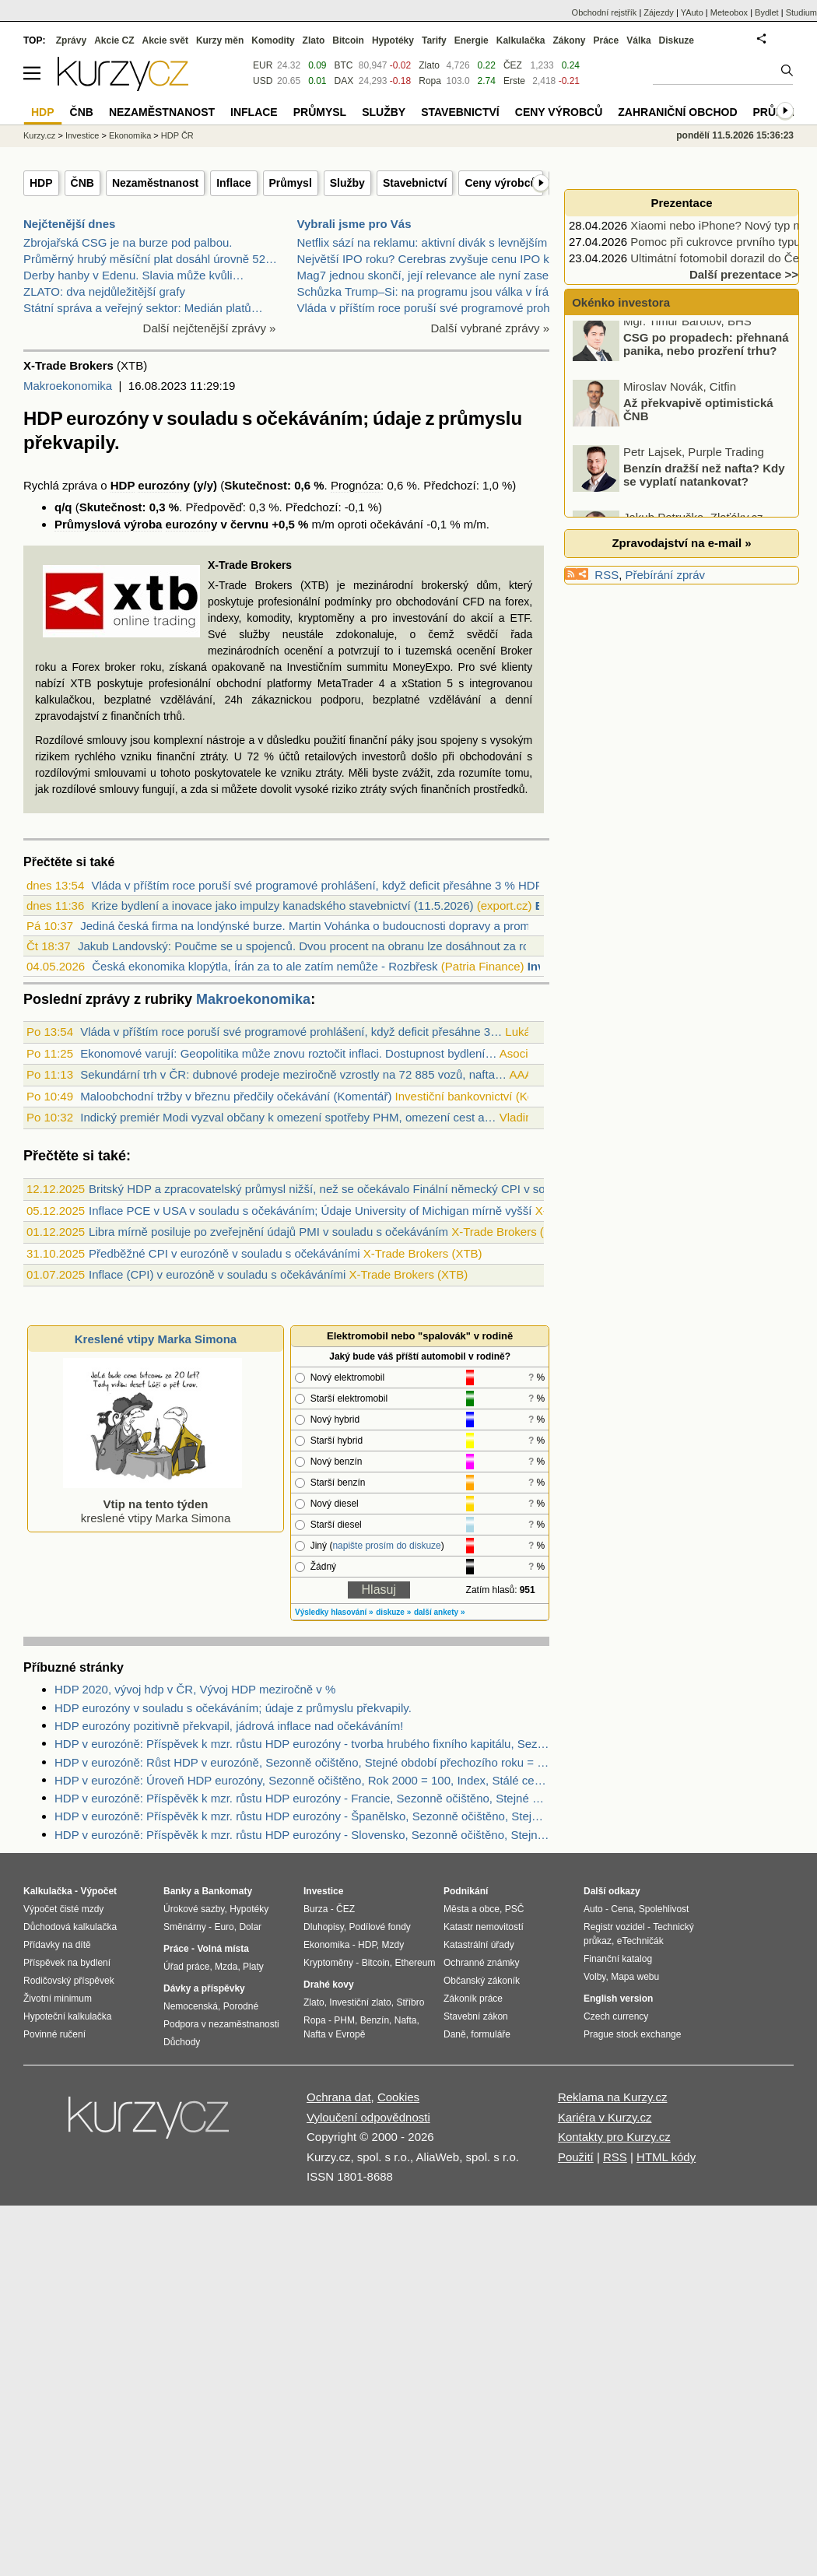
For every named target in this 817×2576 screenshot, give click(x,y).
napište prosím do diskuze (386, 1545)
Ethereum (414, 1962)
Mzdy (393, 1944)
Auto (593, 1909)
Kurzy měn (220, 40)
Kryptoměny (328, 1962)
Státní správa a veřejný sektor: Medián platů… (143, 307)
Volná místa (222, 1948)
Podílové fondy (379, 1926)
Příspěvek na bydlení (66, 1962)
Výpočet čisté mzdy (63, 1909)
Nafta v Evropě (334, 2034)
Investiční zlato (360, 2002)
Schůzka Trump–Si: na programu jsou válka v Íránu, (431, 291)
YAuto (692, 12)
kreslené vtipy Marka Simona (152, 1504)
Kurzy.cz (39, 135)
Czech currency (616, 2016)
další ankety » (439, 1612)
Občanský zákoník (482, 1980)
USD (262, 80)
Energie (471, 40)
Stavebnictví (415, 183)
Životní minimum (57, 1998)
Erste (514, 80)
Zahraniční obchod (677, 112)
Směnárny (184, 1926)
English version (618, 1998)
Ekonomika (130, 135)
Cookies (398, 2097)
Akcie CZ (114, 40)
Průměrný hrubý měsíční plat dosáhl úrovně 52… (150, 258)
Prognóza (355, 485)
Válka (638, 40)
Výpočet (98, 1891)
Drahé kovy (328, 1984)
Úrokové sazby (193, 1909)
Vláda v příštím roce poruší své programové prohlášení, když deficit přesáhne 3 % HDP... (321, 885)
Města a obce (472, 1909)
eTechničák (640, 1941)
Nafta (405, 2020)
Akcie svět (165, 40)
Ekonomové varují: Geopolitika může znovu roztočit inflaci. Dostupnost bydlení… (288, 1053)
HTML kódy (666, 2157)
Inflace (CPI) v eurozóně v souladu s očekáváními (217, 1274)
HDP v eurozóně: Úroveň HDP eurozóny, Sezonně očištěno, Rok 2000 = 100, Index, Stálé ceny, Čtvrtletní (301, 1780)
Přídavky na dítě (57, 1944)
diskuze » (393, 1612)
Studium (801, 12)
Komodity (272, 40)
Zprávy (71, 40)
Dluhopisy (323, 1926)
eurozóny (164, 485)
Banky (177, 1891)
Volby (594, 1976)
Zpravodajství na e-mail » (681, 542)
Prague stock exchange (632, 2034)
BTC (344, 65)
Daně (455, 2034)
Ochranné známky (481, 1962)
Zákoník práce (473, 1998)
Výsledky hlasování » (334, 1612)
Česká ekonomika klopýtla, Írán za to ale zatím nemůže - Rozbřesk (264, 966)
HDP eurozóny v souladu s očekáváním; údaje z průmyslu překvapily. (233, 1707)
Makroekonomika (67, 385)
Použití (576, 2157)
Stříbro (410, 2002)
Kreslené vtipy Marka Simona (156, 1339)
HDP (41, 183)
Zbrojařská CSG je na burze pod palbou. (127, 242)
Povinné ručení (54, 2034)
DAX (344, 80)
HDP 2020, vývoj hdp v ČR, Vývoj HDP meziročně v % (194, 1689)
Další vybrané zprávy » (489, 328)
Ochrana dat (339, 2097)
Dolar (250, 1926)
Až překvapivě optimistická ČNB (698, 418)
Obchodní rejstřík (604, 12)
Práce (606, 40)
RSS (606, 574)
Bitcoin (348, 40)
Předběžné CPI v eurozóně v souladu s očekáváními (224, 1253)
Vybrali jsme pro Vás (354, 223)
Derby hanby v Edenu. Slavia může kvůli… (133, 275)
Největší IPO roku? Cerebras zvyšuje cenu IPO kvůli (432, 258)
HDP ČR (177, 135)
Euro (223, 1926)
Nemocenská (190, 2006)
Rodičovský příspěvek (68, 1980)
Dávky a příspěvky (204, 1988)
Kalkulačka (520, 40)
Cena (622, 1909)
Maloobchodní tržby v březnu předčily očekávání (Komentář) (235, 1096)
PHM (344, 2020)
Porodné (240, 2006)
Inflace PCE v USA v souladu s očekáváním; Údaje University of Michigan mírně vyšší (310, 1210)
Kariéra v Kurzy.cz (605, 2117)
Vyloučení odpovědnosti (368, 2117)
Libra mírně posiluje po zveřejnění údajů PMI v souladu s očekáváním (268, 1231)
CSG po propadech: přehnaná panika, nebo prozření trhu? (706, 352)
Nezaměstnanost (155, 183)
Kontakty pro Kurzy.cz (614, 2136)
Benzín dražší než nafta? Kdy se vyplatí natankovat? (704, 483)
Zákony (568, 40)
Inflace (233, 183)
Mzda (226, 1966)
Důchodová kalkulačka (70, 1926)
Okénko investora (619, 302)
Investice (82, 135)
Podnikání (466, 1891)
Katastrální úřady (479, 1944)
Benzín (374, 2020)
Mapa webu (635, 1976)
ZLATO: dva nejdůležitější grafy (104, 291)
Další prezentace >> (743, 274)
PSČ (514, 1909)
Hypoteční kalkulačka (67, 2016)
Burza (315, 1909)
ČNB (82, 183)
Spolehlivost (664, 1909)
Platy (253, 1966)
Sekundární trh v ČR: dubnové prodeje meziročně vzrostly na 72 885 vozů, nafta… (293, 1074)
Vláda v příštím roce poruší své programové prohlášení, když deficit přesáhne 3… (291, 1031)
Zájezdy (658, 12)
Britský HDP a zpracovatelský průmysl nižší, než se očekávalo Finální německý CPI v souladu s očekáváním (369, 1188)
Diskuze (676, 40)
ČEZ (512, 65)
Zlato (429, 65)
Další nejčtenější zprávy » (209, 328)
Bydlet (767, 12)
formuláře (490, 2034)
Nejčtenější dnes (69, 223)
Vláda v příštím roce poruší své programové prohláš (431, 307)
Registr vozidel (614, 1926)
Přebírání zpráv (666, 574)
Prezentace (681, 202)
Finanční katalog (618, 1958)
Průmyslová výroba (108, 524)
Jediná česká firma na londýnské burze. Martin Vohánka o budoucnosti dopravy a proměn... (316, 925)
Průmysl (290, 183)
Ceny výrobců (501, 183)
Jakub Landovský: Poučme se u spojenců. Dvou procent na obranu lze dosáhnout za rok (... (315, 946)
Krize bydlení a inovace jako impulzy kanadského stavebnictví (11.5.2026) (282, 905)
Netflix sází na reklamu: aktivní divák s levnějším (422, 242)
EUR (262, 65)
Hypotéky (393, 40)
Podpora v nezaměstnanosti (221, 2024)
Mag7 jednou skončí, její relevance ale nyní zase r (426, 275)
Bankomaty (227, 1891)
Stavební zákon (476, 2016)
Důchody (181, 2042)
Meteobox (729, 12)
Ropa (430, 80)
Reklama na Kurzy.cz (613, 2097)
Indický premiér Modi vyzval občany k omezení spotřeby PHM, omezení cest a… (288, 1117)
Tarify (434, 40)
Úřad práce (186, 1966)
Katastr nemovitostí (484, 1926)
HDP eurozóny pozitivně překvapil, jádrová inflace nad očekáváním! (228, 1725)
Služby (347, 183)
